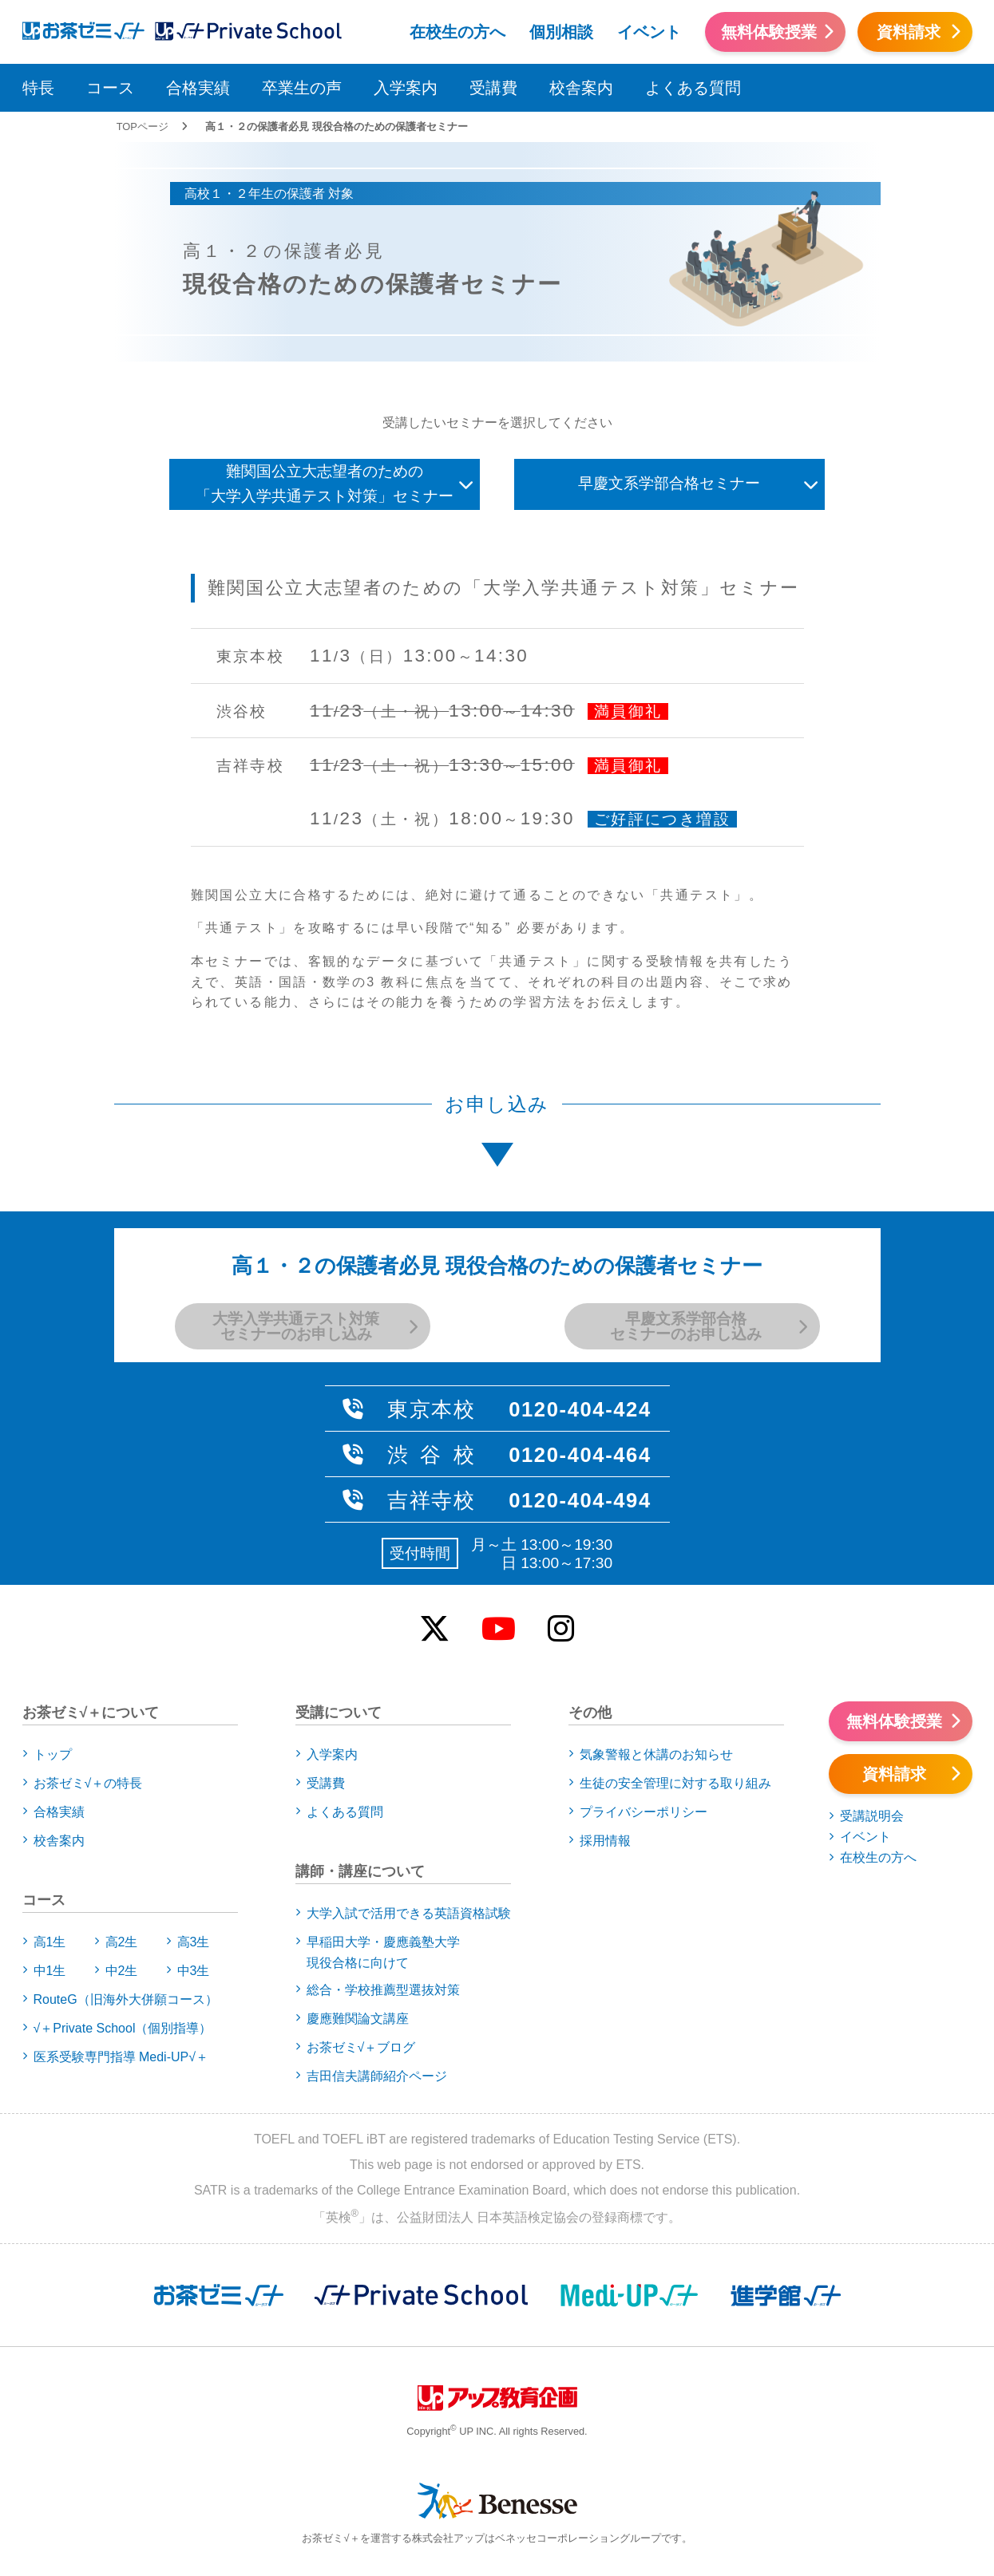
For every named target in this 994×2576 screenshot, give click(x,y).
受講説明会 (872, 1816)
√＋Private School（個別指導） (123, 2028)
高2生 (121, 1942)
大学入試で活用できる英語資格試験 (409, 1913)
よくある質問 (693, 88)
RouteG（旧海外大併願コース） (126, 1999)
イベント (649, 32)
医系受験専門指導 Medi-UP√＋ (121, 2057)
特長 (38, 88)
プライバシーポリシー (643, 1812)
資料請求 (909, 32)
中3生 (193, 1970)
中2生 (121, 1970)
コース (110, 88)
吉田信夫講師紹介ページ (377, 2076)
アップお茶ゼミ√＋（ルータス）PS (248, 29)
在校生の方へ (457, 32)
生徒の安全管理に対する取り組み (675, 1783)
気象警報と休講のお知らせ (656, 1754)
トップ (53, 1754)
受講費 (493, 88)
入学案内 (406, 88)
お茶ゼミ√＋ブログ (361, 2047)
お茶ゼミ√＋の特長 (88, 1783)
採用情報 (605, 1840)
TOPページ (142, 126)
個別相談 (561, 32)
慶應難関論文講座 (358, 2018)
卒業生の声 (302, 88)
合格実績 (198, 88)
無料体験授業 (769, 32)
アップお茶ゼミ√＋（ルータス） (77, 29)
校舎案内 (581, 88)
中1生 (50, 1970)
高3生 (193, 1942)
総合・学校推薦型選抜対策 (383, 1990)
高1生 (50, 1942)
